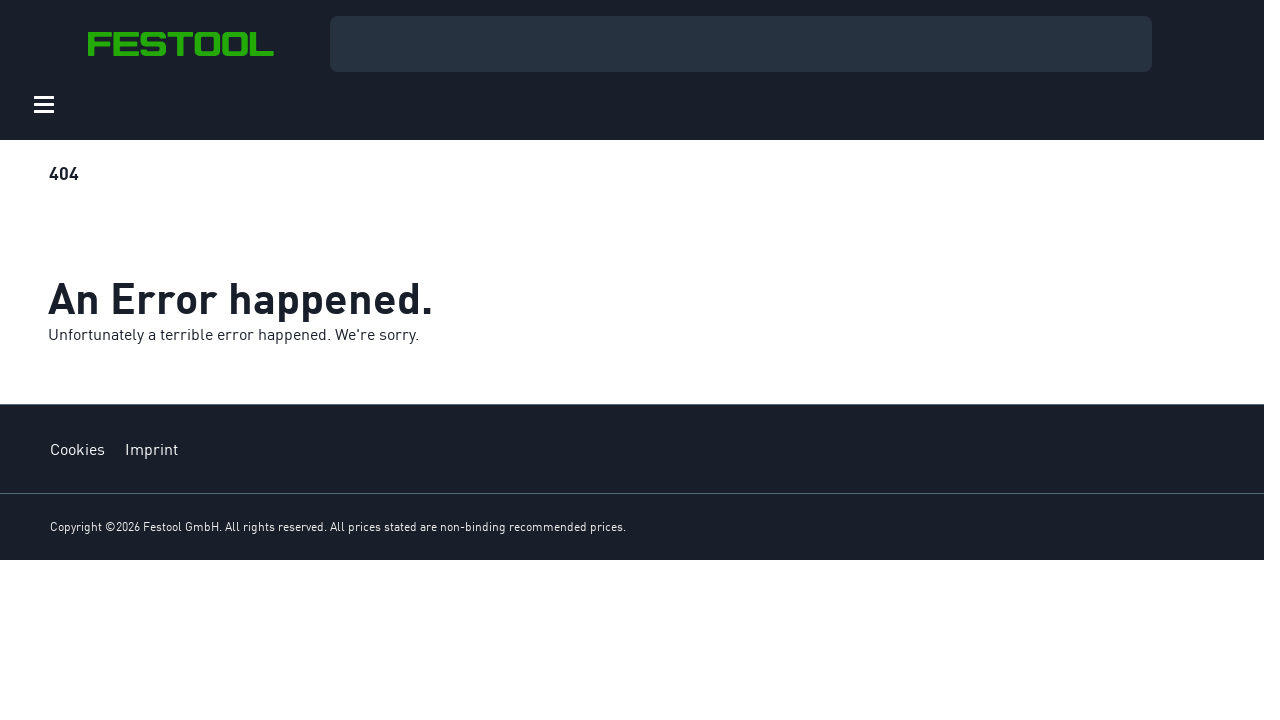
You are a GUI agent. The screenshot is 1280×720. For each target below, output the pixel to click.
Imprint (151, 449)
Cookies (77, 449)
